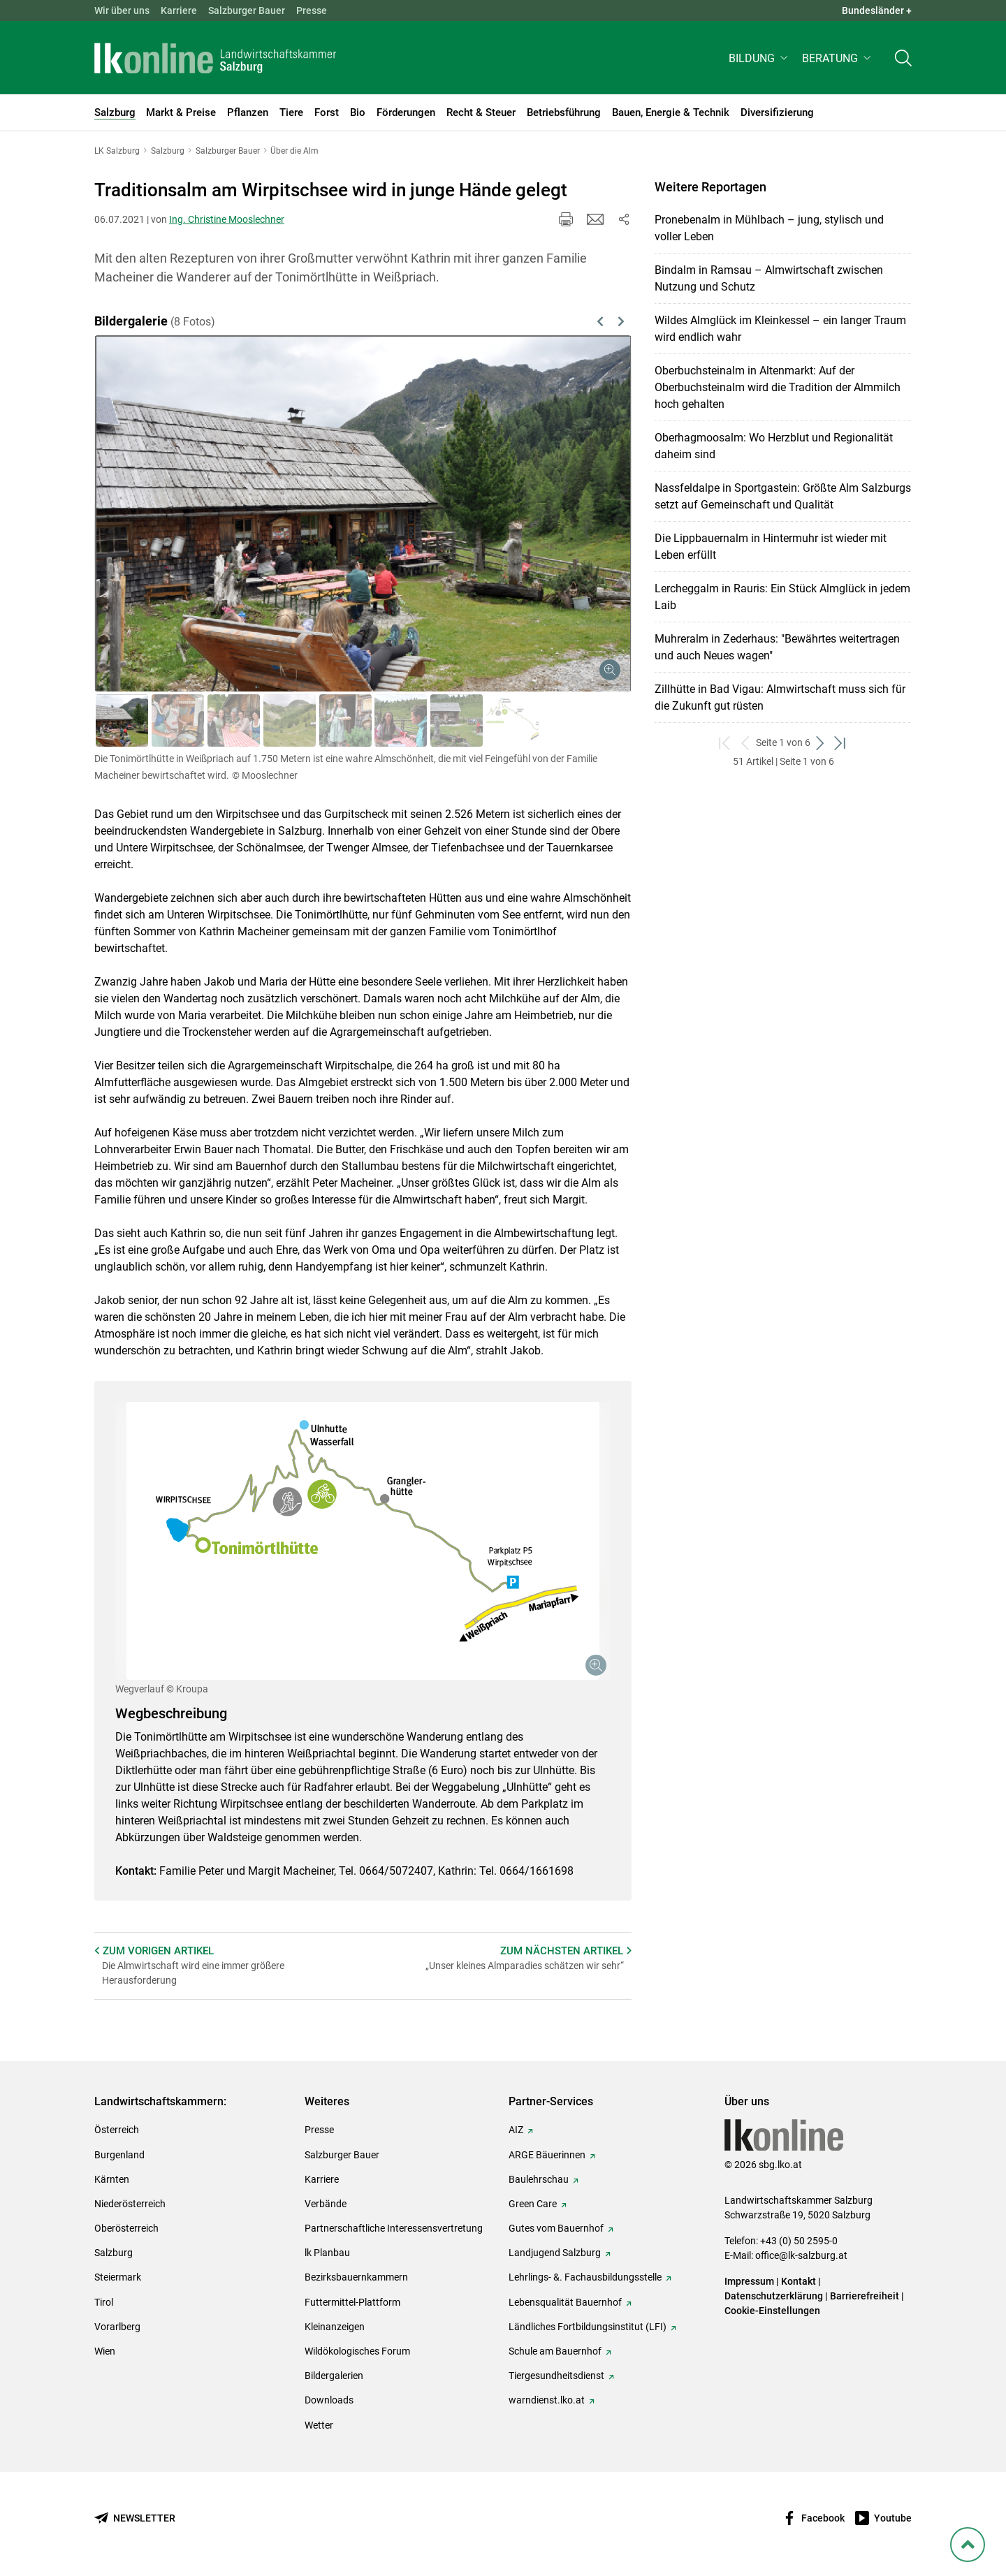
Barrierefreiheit (864, 2295)
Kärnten (111, 2179)
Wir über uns (122, 10)
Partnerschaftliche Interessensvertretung (394, 2228)
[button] (759, 60)
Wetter (319, 2425)
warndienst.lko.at (547, 2400)
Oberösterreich (126, 2228)
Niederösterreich (130, 2203)
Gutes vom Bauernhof (556, 2228)
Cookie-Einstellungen (772, 2310)
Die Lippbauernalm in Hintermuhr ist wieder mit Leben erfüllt (771, 547)
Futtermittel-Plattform (352, 2302)
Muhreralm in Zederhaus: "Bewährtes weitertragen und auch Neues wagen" (777, 647)
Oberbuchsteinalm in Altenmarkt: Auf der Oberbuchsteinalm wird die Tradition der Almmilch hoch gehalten (778, 387)
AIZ (516, 2129)
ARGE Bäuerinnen (547, 2154)
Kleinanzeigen (335, 2326)
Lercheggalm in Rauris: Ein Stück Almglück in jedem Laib (782, 597)
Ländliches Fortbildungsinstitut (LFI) (587, 2326)
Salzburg (113, 2252)
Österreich (116, 2129)
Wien (104, 2351)
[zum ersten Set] (725, 743)
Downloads (329, 2400)
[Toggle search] (903, 60)
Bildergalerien (334, 2375)
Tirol (103, 2302)
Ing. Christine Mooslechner (226, 219)
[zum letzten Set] (841, 743)
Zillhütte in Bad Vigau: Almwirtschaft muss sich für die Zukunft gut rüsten (780, 697)
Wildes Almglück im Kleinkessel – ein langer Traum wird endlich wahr (780, 329)
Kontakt (798, 2281)
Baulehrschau (539, 2179)
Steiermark (117, 2277)
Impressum (749, 2281)
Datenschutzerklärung (774, 2295)
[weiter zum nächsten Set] (820, 743)
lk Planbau (327, 2252)
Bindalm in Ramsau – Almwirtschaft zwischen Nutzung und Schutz (769, 278)
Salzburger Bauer (246, 10)
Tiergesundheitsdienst (556, 2375)
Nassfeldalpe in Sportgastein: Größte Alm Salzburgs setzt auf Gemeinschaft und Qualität (783, 496)
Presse (311, 10)
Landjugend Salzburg (555, 2252)
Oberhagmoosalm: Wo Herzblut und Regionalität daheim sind (774, 446)
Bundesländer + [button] (877, 10)
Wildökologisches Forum (357, 2351)
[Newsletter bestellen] (134, 2518)
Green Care (533, 2203)
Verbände (326, 2203)
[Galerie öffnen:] (363, 1541)
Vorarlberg (117, 2326)
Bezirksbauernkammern (356, 2277)
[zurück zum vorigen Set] (745, 743)
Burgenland (119, 2154)
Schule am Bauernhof (555, 2351)
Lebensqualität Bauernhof (565, 2302)
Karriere (179, 10)
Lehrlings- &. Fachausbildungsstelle (585, 2277)
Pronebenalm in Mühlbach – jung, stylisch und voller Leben (769, 228)
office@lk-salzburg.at (801, 2255)
